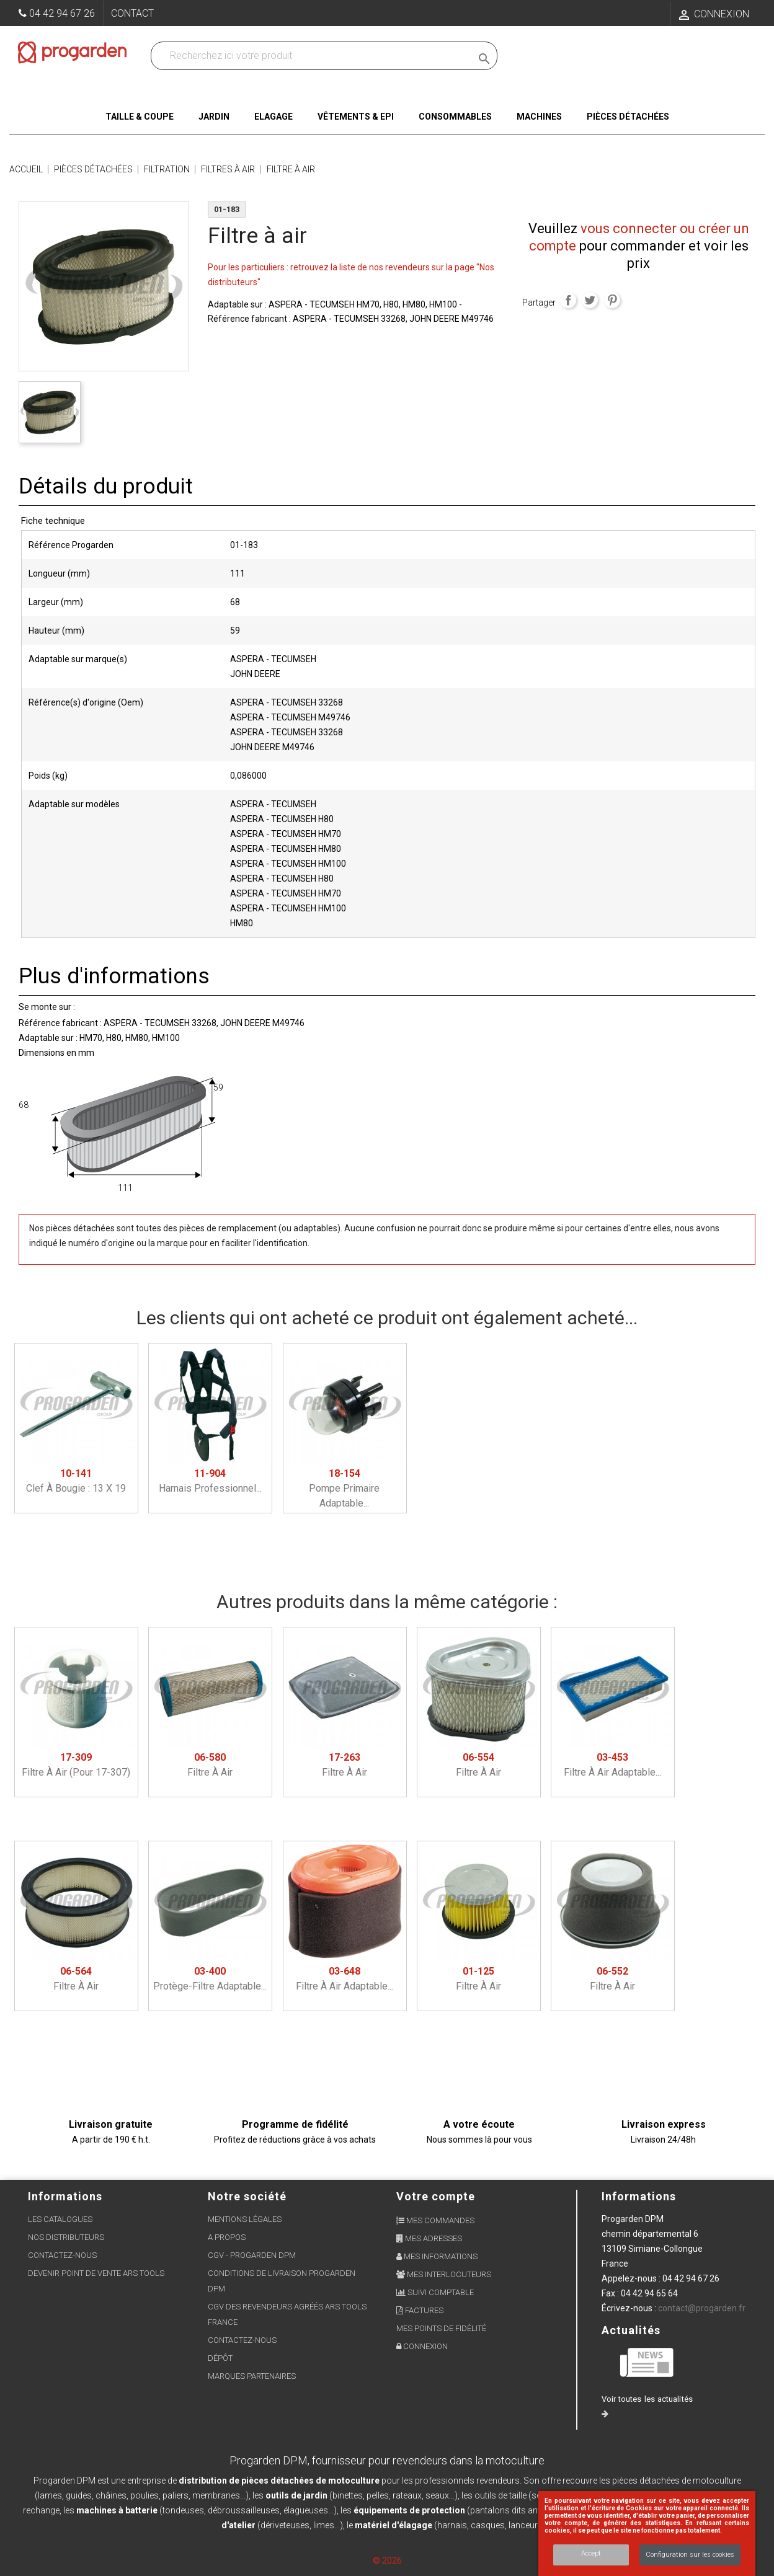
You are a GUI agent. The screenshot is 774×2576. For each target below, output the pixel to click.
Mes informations (437, 2256)
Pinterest (612, 300)
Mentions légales (245, 2219)
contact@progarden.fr (701, 2308)
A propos (227, 2237)
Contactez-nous (62, 2255)
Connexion (422, 2346)
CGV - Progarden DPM (252, 2255)
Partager (568, 300)
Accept (591, 2553)
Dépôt (220, 2358)
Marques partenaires (252, 2376)
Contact (132, 13)
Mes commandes (435, 2220)
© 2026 (387, 2560)
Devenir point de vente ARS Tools (96, 2273)
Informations (639, 2196)
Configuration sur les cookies (690, 2555)
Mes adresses (429, 2238)
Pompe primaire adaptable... (344, 1488)
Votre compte (435, 2196)
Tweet (590, 300)
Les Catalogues (60, 2219)
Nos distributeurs (66, 2237)
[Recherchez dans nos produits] (314, 55)
